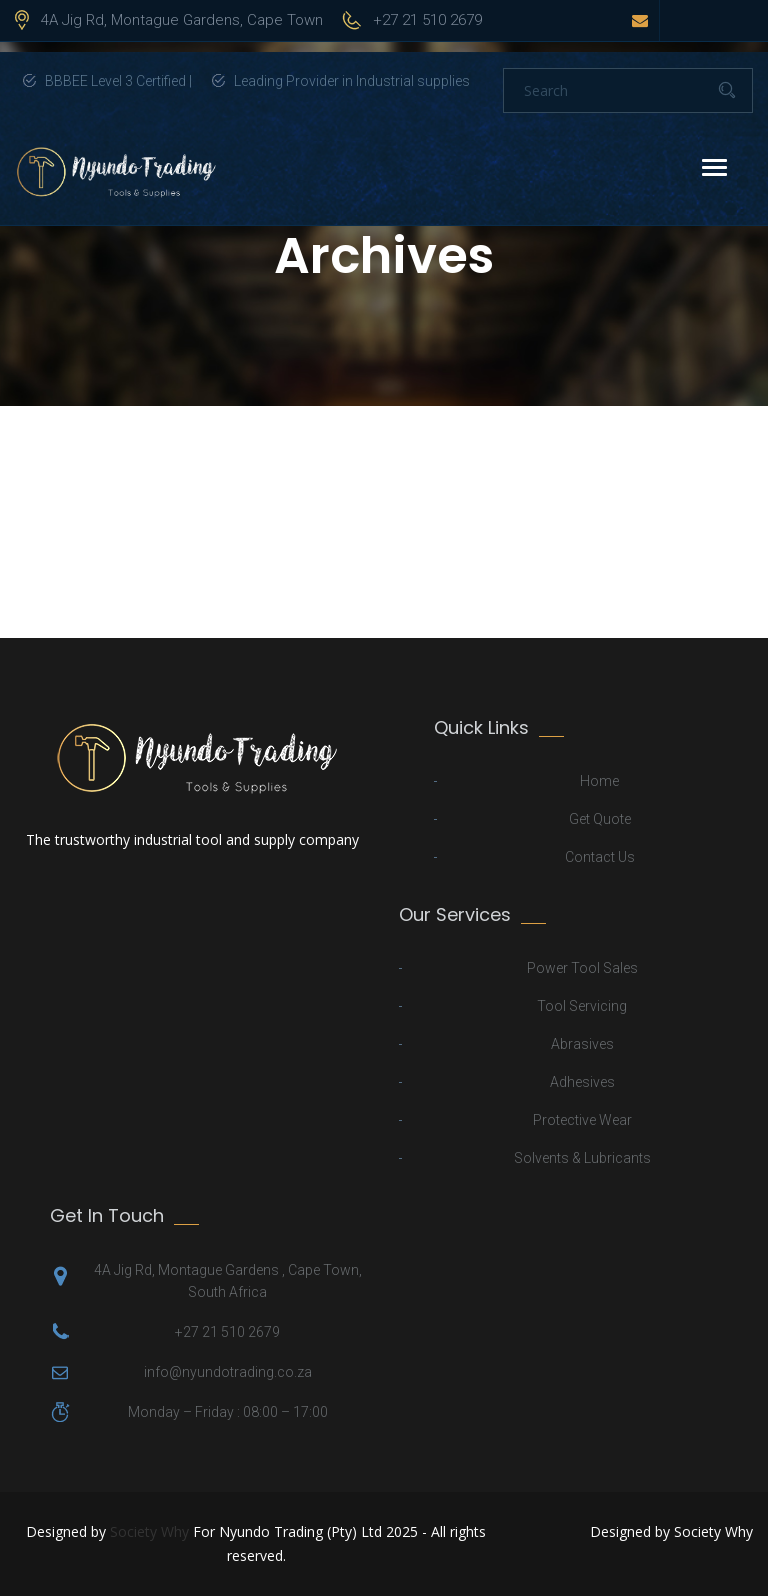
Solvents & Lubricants (582, 1158)
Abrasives (582, 1044)
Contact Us (600, 857)
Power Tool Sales (582, 968)
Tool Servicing (582, 1006)
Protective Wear (582, 1120)
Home (599, 781)
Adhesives (582, 1082)
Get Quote (600, 819)
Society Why (149, 1531)
